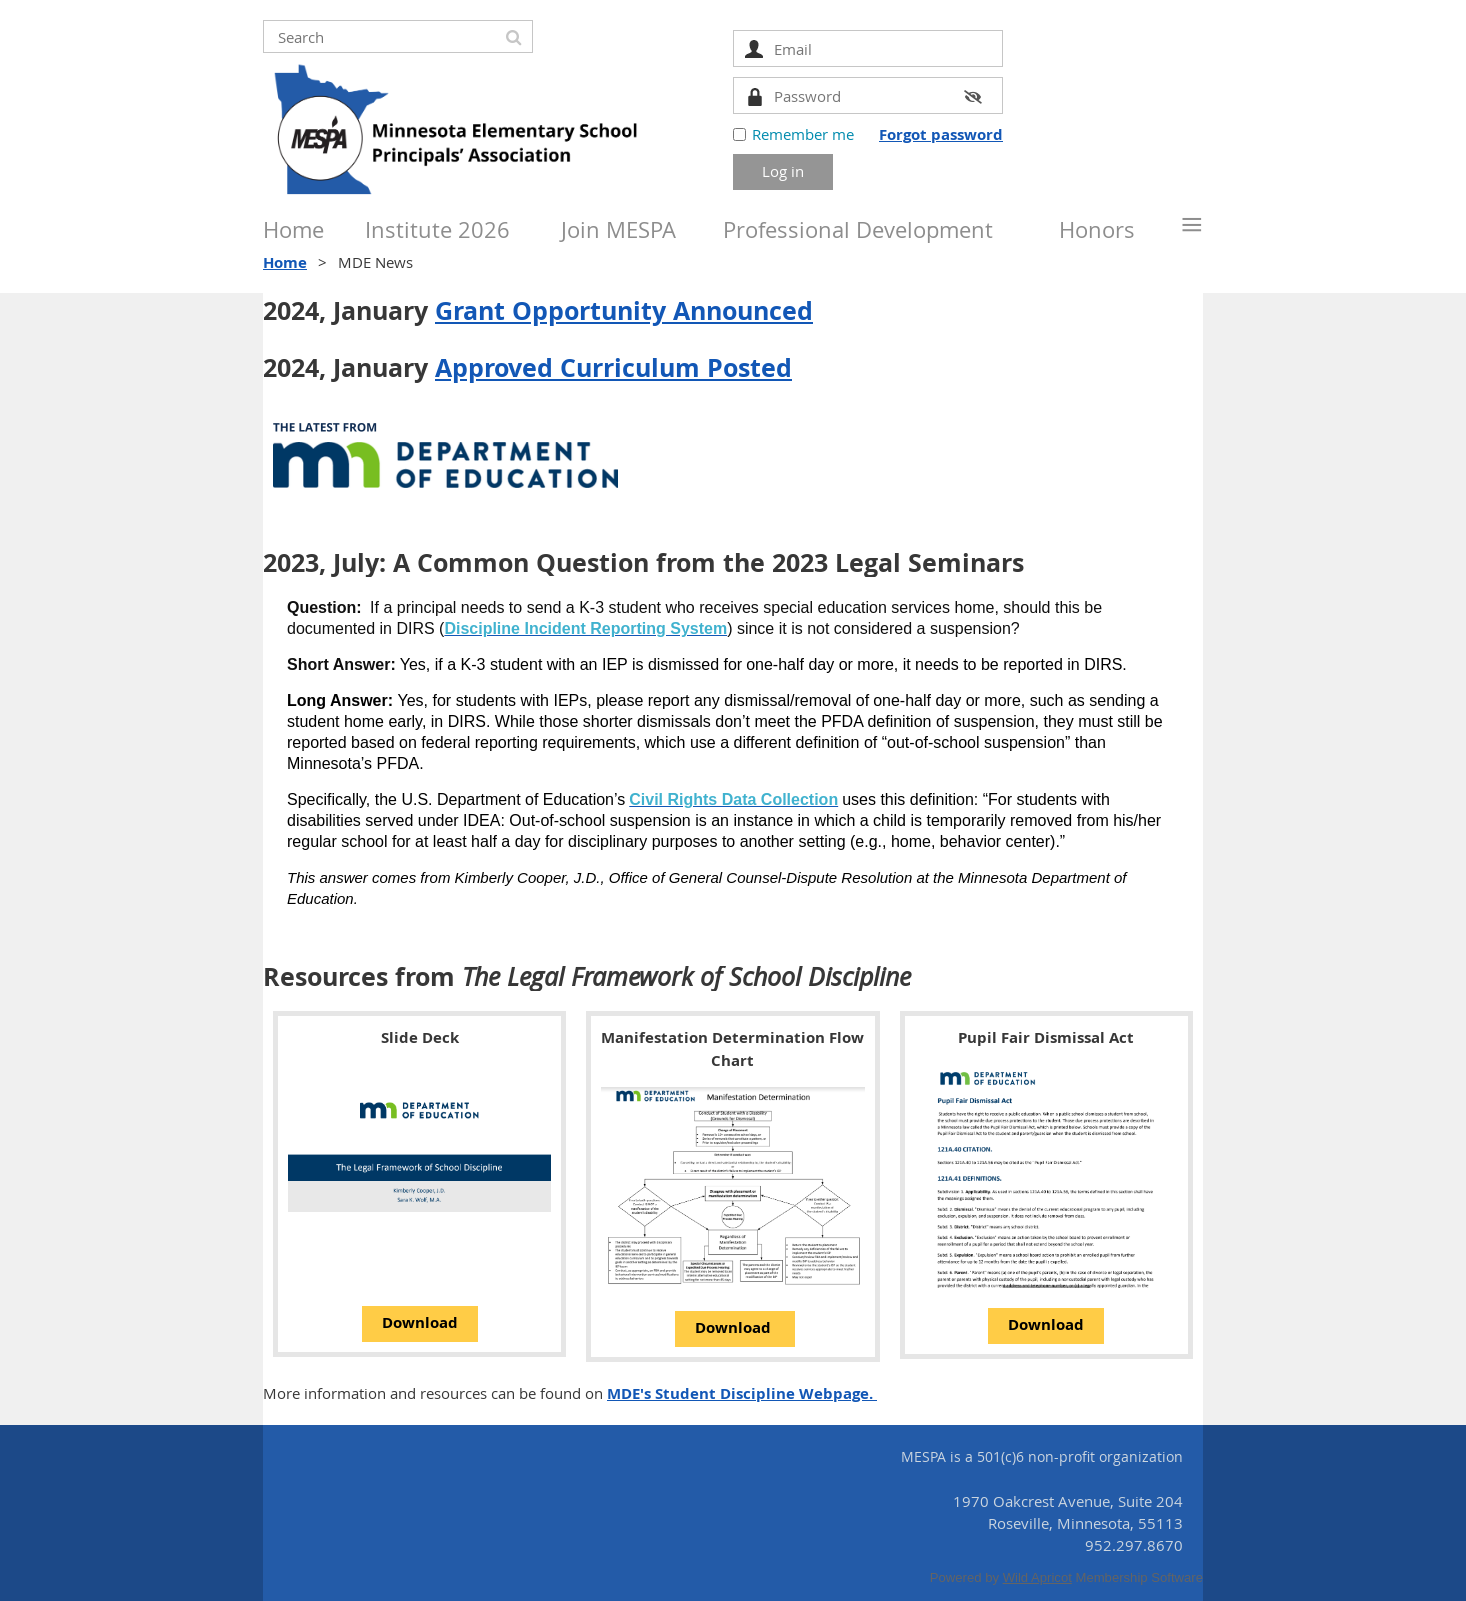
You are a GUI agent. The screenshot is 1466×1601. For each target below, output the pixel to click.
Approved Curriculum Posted (613, 367)
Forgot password (941, 134)
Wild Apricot (1037, 1577)
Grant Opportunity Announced (624, 310)
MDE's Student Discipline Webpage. (742, 1393)
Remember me (803, 134)
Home (285, 262)
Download (420, 1322)
